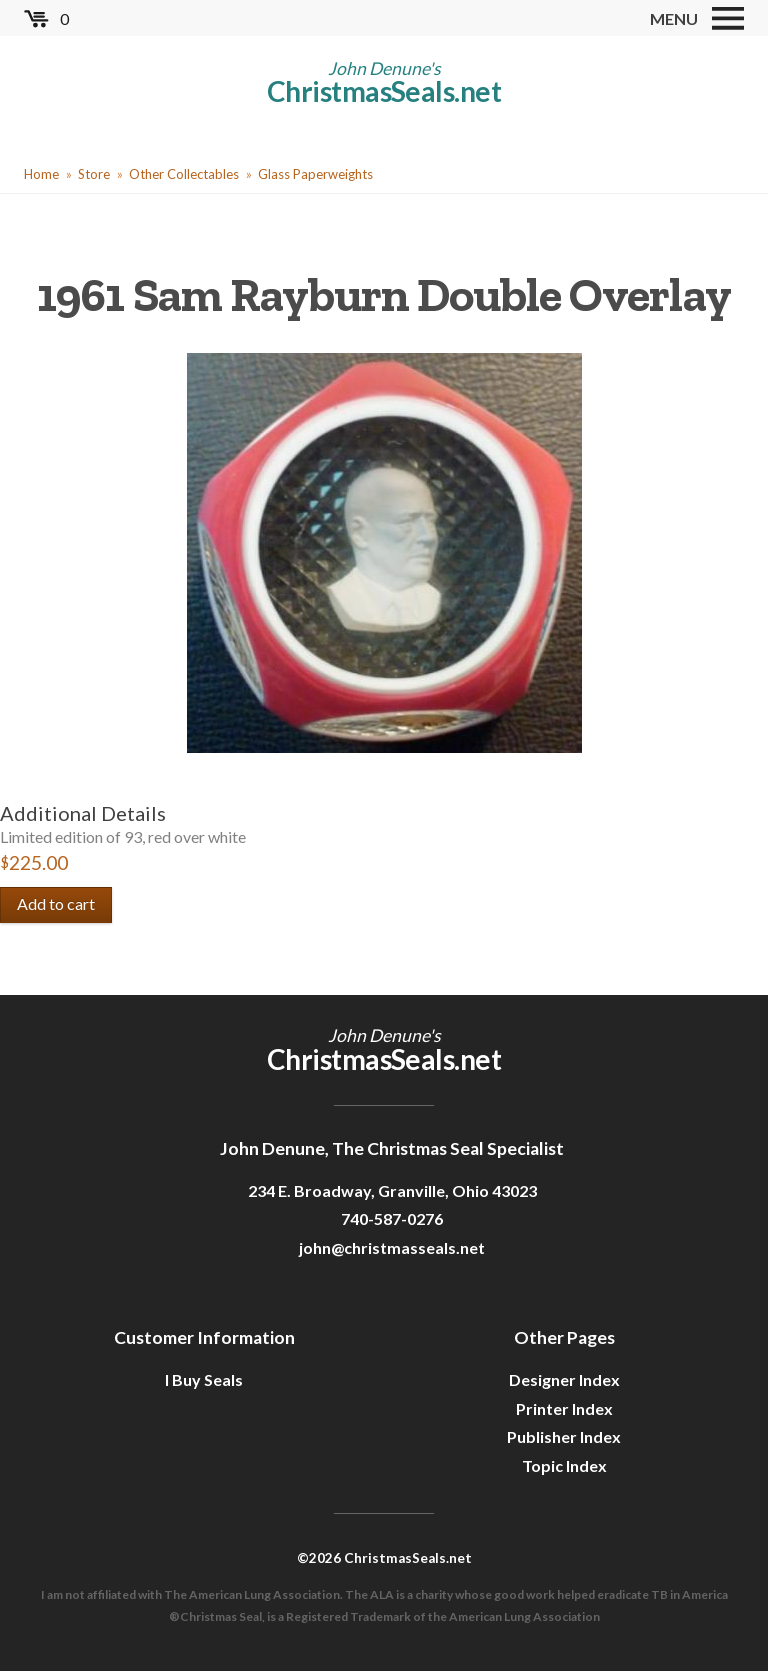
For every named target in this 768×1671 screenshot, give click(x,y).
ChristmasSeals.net (384, 91)
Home (41, 174)
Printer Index (564, 1408)
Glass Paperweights (315, 174)
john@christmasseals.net (392, 1247)
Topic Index (564, 1465)
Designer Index (564, 1379)
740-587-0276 (392, 1218)
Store (94, 174)
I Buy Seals (204, 1379)
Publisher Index (564, 1436)
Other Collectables (184, 174)
